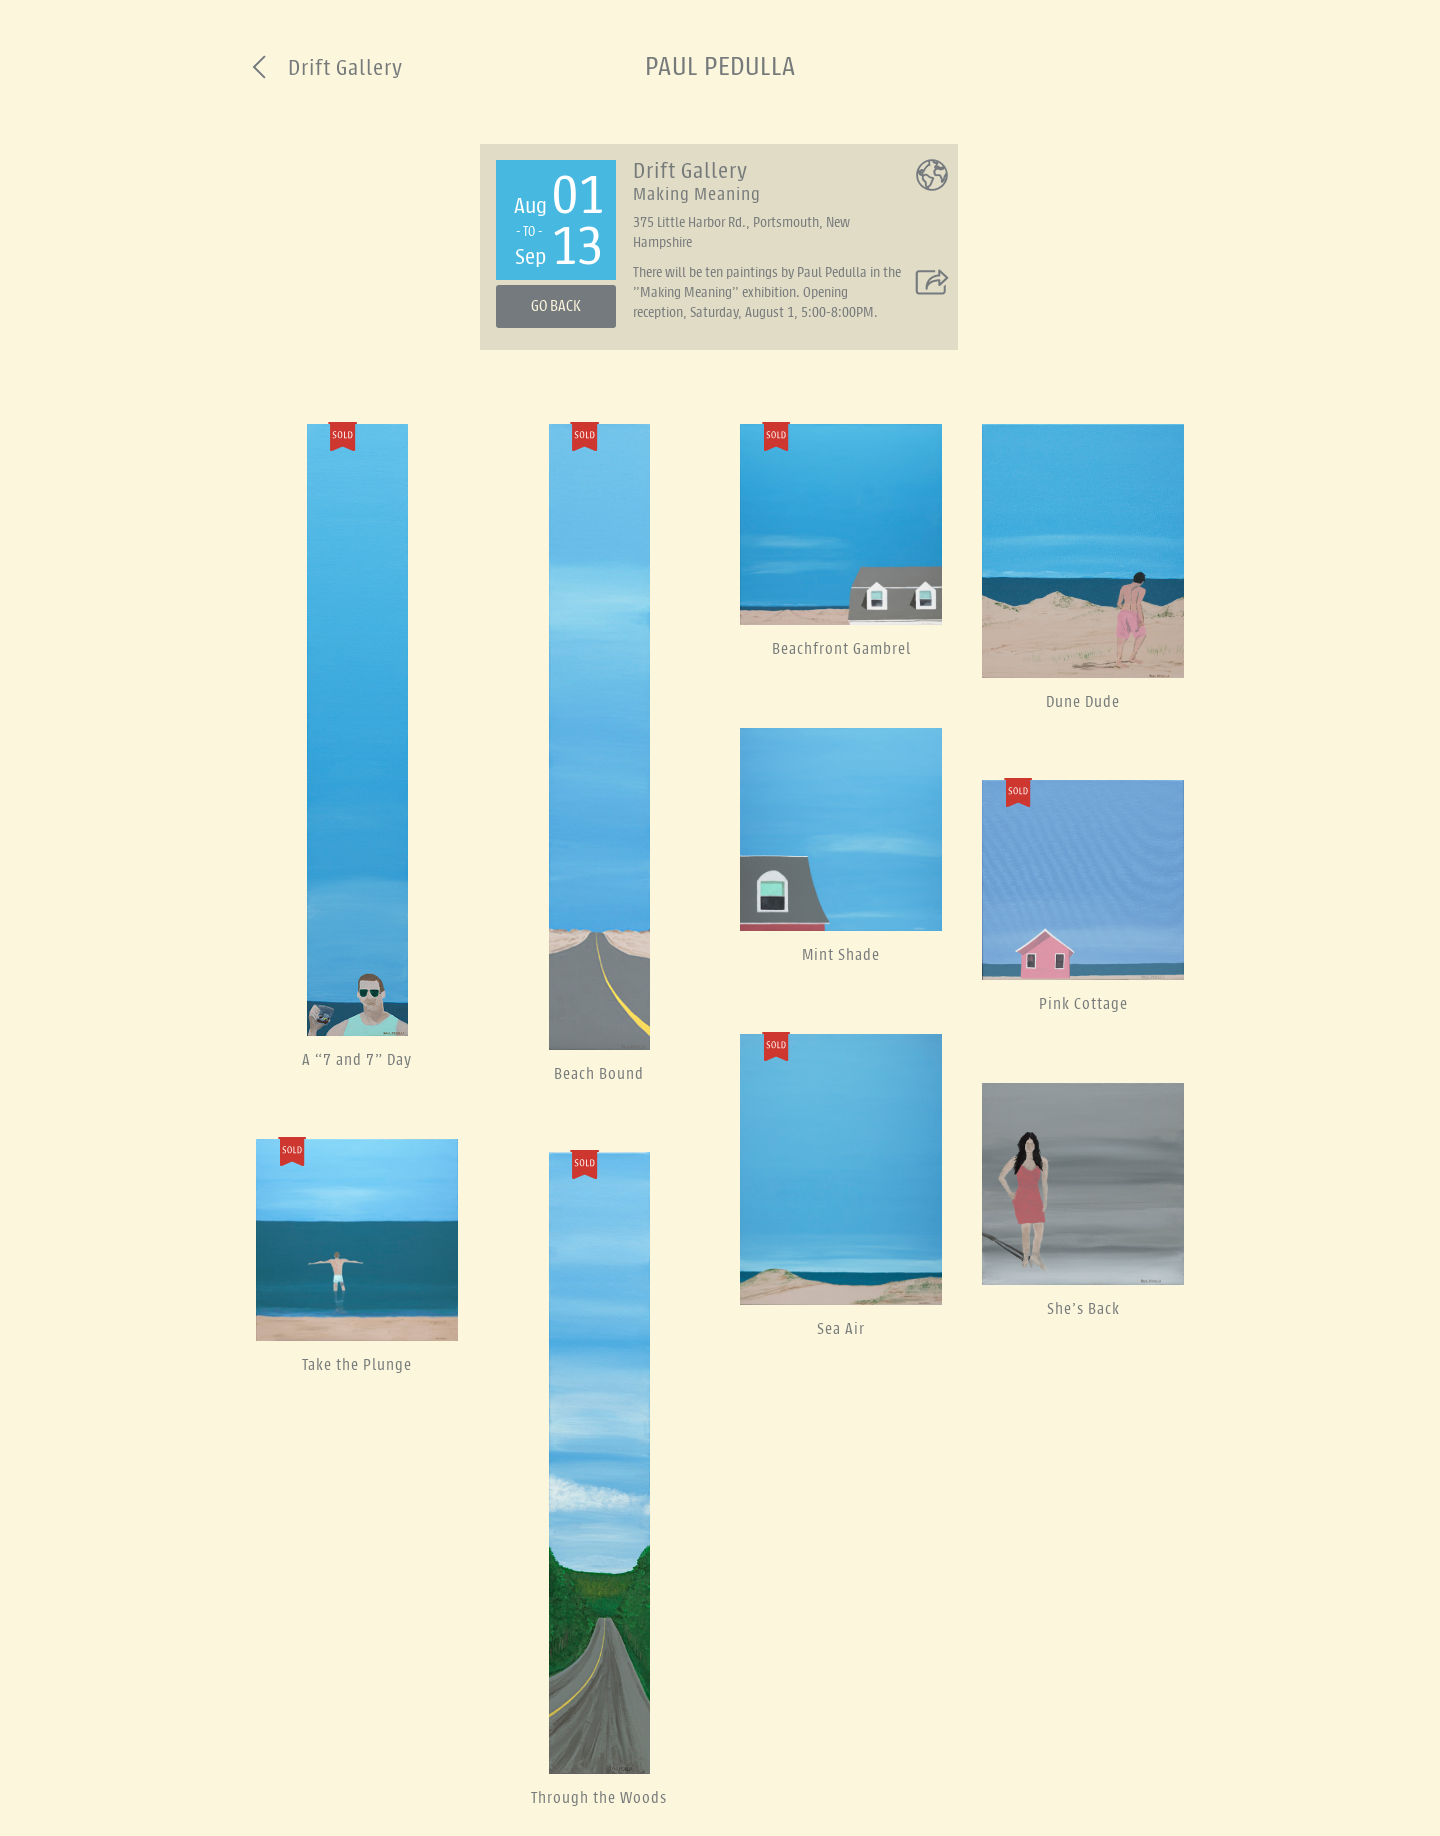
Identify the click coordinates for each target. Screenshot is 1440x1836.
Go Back (556, 306)
